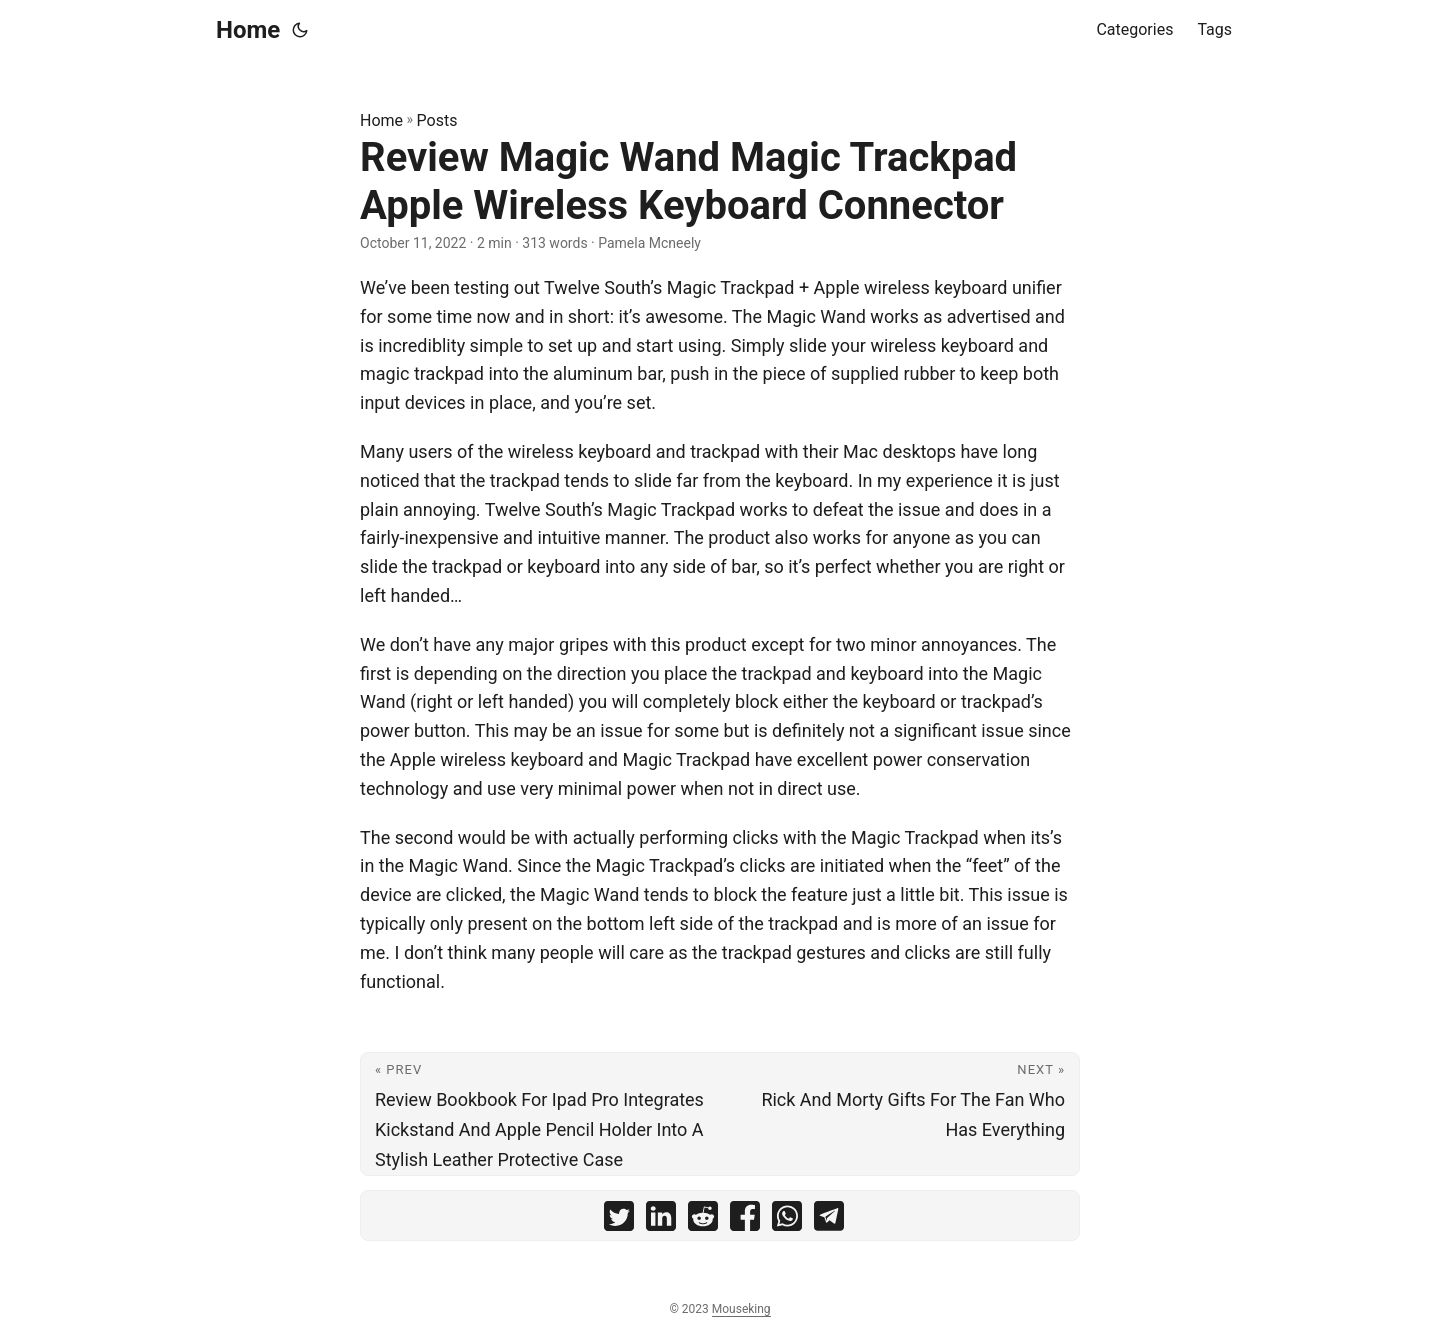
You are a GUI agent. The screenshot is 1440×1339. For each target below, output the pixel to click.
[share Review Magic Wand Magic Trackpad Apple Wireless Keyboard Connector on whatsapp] (787, 1220)
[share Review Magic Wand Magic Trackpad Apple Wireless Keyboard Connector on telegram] (829, 1220)
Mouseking (741, 1309)
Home (248, 30)
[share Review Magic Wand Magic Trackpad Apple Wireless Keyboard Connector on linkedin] (661, 1220)
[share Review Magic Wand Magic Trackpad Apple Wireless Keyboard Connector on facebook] (745, 1220)
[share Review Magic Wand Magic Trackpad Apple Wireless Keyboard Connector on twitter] (619, 1220)
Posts (437, 120)
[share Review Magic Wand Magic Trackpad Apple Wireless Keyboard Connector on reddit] (703, 1220)
